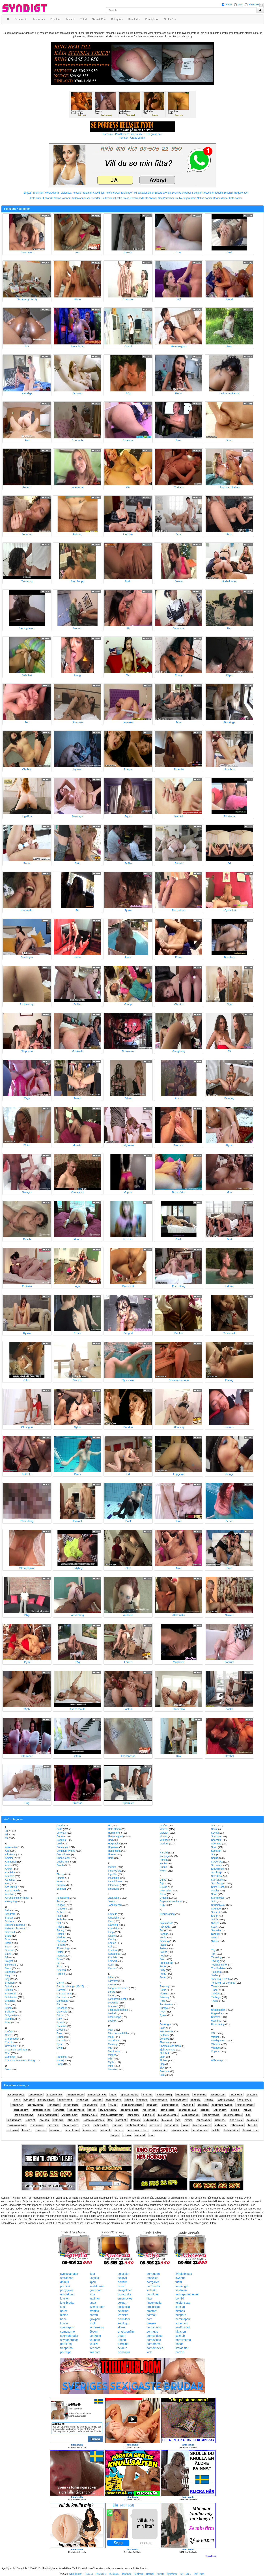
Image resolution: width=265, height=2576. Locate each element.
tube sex (205, 2110)
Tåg (213, 1950)
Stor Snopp (217, 1883)
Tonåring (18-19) (220, 1979)
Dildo (59, 1829)
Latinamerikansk (117, 1999)
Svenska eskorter (181, 192)
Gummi (61, 2040)
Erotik (118, 198)
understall (140, 2135)
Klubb (111, 1939)
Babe (8, 1910)
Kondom (112, 1950)
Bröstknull (10, 1993)
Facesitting (63, 1897)
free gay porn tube (129, 2110)
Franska (61, 1955)
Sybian (215, 1941)
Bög (7, 1979)
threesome (252, 2094)
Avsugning (11, 1901)
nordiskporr (67, 2294)
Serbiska (164, 2038)
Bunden (9, 2018)
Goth (59, 2018)
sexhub (180, 2335)
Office (163, 1879)
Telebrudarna (51, 192)
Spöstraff (216, 1850)
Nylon (163, 1870)
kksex (121, 2327)
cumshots (59, 2110)
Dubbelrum (63, 1861)
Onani (163, 1894)
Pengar (164, 1933)
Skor (162, 2056)
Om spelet (165, 1890)
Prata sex (86, 192)
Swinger (215, 1933)
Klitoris (112, 1935)
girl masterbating (170, 2105)
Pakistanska (166, 1923)
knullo (64, 2323)
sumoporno (67, 2331)
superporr (181, 2323)
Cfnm (8, 2035)
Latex (111, 1995)
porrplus (123, 2343)
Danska (61, 1825)
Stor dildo (216, 1876)
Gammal (61, 1989)
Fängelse (62, 1908)
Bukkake (10, 2011)
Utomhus (216, 2020)
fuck (248, 2115)
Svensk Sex (155, 198)
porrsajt (151, 2314)
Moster (163, 1836)
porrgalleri (153, 2282)
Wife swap (217, 2060)
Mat (110, 2047)
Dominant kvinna (66, 1850)
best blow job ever (202, 2125)
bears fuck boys (179, 2100)
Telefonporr (127, 192)
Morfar (163, 1825)
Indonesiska (115, 1870)
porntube (152, 2331)
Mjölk (111, 2062)
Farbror (61, 1912)
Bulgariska (11, 2015)
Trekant (215, 1986)
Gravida (61, 2022)
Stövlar (215, 1890)
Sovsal (215, 1832)
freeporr (94, 2352)
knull (63, 2306)
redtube (188, 2120)
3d (6, 1834)
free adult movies (16, 2094)
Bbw (7, 1939)
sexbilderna (96, 2286)
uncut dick (41, 2130)
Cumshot (10, 2056)
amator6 (152, 2311)
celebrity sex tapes (233, 2115)
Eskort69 (48, 198)
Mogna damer (220, 198)
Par (161, 1930)
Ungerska (216, 2013)
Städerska (217, 1861)
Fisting (60, 1930)
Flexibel (61, 1937)
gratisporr (95, 2290)
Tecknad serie (219, 1964)
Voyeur (215, 2051)
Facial (60, 1901)
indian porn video (75, 2094)
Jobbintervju (115, 1905)
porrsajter (124, 2352)
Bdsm (8, 1942)
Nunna (163, 1867)
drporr (122, 2335)
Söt (213, 1825)
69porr (93, 2331)
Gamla (60, 1982)
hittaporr (180, 2331)
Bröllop (9, 1989)
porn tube (117, 2125)
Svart (214, 1926)
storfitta (94, 2311)
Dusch (60, 1865)
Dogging (61, 1839)
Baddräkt (10, 1914)
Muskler (164, 1843)
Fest (59, 1915)
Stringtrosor (217, 1897)
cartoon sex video (244, 2105)
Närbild (163, 1852)
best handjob (182, 2094)
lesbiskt (151, 2290)
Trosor (214, 1989)
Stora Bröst (217, 1886)
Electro (60, 1877)
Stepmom (216, 1865)
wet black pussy (69, 2115)
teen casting (54, 2105)
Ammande (10, 1861)
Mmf (110, 2065)
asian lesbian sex (190, 2115)
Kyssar (112, 1968)
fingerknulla (154, 2302)
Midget (112, 2055)
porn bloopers (167, 2110)
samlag (180, 2306)
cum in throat (236, 2120)
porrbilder (124, 2319)
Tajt (213, 1953)
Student (215, 1912)
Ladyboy (113, 1980)
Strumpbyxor (218, 1905)
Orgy (162, 1905)
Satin (162, 2027)
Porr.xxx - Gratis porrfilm (132, 137)
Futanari (61, 1970)
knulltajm (123, 2323)
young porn (188, 2105)
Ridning (164, 1993)
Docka (60, 1836)
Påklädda (165, 1926)
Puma (163, 1973)
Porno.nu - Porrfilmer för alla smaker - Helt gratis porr (132, 134)
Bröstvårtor (11, 1997)
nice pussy (155, 2125)
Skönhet (164, 2053)
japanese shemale (187, 2110)
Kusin (111, 1964)
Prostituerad (166, 1962)
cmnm (185, 2125)
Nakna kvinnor (62, 198)
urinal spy (147, 2094)
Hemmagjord (115, 1836)
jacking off (106, 2130)
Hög (110, 1839)
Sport (214, 1847)
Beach (8, 1946)
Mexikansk (114, 2051)
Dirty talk (61, 1832)
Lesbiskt (112, 2013)
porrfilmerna (183, 2339)
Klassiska (113, 1928)
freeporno (66, 2348)
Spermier (216, 1843)
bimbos (180, 2311)
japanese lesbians (129, 2094)
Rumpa (164, 2008)
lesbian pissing (160, 2130)
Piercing (164, 1941)
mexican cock (149, 2110)
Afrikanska (11, 1847)
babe (63, 2319)
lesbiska (123, 2314)
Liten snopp (114, 2017)
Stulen (214, 1915)
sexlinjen (181, 2290)
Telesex (76, 192)
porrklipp (65, 2352)
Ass (7, 1883)
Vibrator (215, 2044)
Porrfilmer (168, 198)
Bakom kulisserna (15, 1924)
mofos (17, 2100)
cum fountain (37, 2125)
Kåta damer (235, 198)
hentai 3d (26, 2130)
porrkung (95, 2335)
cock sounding (71, 2105)
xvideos (127, 2135)
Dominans (62, 1847)
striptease (142, 2100)
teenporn (135, 2120)
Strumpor (216, 1908)
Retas (163, 1989)
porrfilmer (153, 2294)
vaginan (94, 2298)
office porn (152, 2105)
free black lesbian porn (112, 2115)
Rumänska (166, 2004)
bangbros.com (65, 2100)
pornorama (154, 2343)
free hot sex (82, 2100)
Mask (111, 2036)
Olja (162, 1883)
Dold (59, 1843)
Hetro (229, 4)
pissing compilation (17, 2125)
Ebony (60, 1874)
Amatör (9, 1858)
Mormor (164, 1829)
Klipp (111, 1932)
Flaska (60, 1933)
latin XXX (252, 2125)
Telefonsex (65, 192)
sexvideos (66, 2277)
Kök (110, 1946)
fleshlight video (231, 2130)
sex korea (203, 2105)
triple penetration (180, 2130)
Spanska (216, 1839)
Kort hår (112, 1957)
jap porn (119, 2130)
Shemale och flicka (170, 2045)
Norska (163, 1859)
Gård (59, 2004)
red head (209, 2100)
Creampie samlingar (16, 2049)
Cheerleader (12, 2038)
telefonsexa (182, 2302)
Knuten (112, 1942)
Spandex (216, 1836)
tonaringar (181, 2286)
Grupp (60, 2036)
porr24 (179, 2298)
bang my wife (244, 2100)
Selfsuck (164, 2035)
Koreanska (114, 1953)
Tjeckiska (216, 1971)
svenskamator (69, 2273)
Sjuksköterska (167, 2049)
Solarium (164, 2071)
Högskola (113, 1847)
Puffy (162, 1970)
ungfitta (94, 2277)
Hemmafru (114, 1832)
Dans (8, 2069)
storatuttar (181, 2348)
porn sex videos (159, 2100)
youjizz (93, 2343)
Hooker (112, 1854)
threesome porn (54, 2094)
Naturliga (165, 1856)
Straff (214, 1894)
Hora (110, 1858)
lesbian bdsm (171, 2125)
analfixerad (182, 2327)
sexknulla (124, 2306)
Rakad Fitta (141, 198)
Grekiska (61, 2026)
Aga (7, 1850)
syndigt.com (75, 2573)
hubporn (180, 2314)
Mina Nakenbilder (144, 192)
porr (149, 2319)
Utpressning (218, 2024)
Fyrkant (61, 1973)
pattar (179, 2343)
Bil (6, 1957)
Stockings (216, 1872)
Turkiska (216, 1993)
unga (92, 2302)
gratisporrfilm (126, 2331)
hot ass (247, 2110)
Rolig (162, 2000)
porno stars (133, 2115)
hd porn (129, 2100)
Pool (162, 1955)
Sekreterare (166, 2031)
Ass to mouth (12, 1890)
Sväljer (215, 1923)
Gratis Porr (128, 198)
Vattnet (215, 2036)
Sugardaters (189, 198)
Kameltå (112, 1914)
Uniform (215, 2017)
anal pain (44, 2120)
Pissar (163, 1944)
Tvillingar (216, 1997)
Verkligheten (218, 2040)
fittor (92, 2273)
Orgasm (164, 1897)
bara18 (179, 2352)
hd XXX (215, 2130)
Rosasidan (208, 192)
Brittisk (8, 1986)
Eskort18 (229, 192)
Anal (7, 1865)
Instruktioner (115, 1881)
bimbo (64, 2314)
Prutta (163, 1966)
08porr (122, 2339)
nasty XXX (121, 2120)
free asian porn (218, 2094)
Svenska (216, 1930)
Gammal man (64, 1997)
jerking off (30, 2120)
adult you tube (35, 2094)
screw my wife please (138, 2130)
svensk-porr (97, 2306)
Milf (110, 2058)
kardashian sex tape (168, 2115)
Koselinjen (99, 192)
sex (103, 2105)
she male (195, 2100)
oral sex (113, 2105)
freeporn (94, 2348)
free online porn (250, 2130)
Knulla (178, 198)
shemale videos (70, 2125)
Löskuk (112, 2020)
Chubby (9, 2042)
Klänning (113, 1924)
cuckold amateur (226, 2100)
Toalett (215, 1975)
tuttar (178, 2282)
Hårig (60, 2064)
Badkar (9, 1917)
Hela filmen (114, 1829)
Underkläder (218, 2009)
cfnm (151, 2135)
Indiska (112, 1867)
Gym (59, 2044)
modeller (152, 2277)
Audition (9, 1894)
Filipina (60, 1926)
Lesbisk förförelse (118, 2009)
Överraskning (167, 1914)
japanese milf (89, 2130)
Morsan (164, 1832)
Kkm (110, 1921)
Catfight (9, 2031)
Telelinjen (38, 192)
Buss (7, 2022)
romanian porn (90, 2105)
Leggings (113, 2002)
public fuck (148, 2115)
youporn (94, 2339)
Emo (59, 1881)
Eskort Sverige (162, 192)
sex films (97, 2100)
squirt (113, 2094)
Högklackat (114, 1843)
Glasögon (62, 2008)
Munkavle (165, 1839)
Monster (112, 2069)
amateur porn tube (97, 2094)
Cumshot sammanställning (20, 2060)
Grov (59, 2033)
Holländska (114, 1850)
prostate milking (164, 2094)
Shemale (254, 4)
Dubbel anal (63, 1858)
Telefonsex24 (112, 192)
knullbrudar (67, 2302)
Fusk (59, 1966)
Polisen (164, 1948)
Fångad (61, 1905)
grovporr (94, 2319)
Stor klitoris (217, 1879)
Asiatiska (10, 1879)
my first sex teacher (136, 2125)
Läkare (112, 1984)
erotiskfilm (153, 2306)
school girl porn (200, 2130)
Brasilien (10, 1982)
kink (149, 2352)
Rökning (164, 1997)
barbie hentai (199, 2094)
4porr (92, 2282)
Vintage (215, 2047)
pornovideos (154, 2335)
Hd (109, 1825)
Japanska (113, 1897)
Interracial (113, 1885)
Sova (214, 1829)
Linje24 (28, 192)
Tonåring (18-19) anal (223, 1982)
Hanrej (60, 2060)
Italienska (113, 1888)
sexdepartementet (187, 2294)
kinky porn (58, 2120)
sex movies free (35, 2105)
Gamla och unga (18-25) (70, 1986)
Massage (113, 2044)
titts (110, 2120)
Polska (163, 1952)
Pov (162, 1959)
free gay (115, 2135)
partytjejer (66, 2290)
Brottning (10, 2000)
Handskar (62, 2056)
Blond (8, 1968)
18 (6, 1830)
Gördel (60, 2015)
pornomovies (155, 2348)
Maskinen (113, 2040)
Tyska (214, 2000)
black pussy (73, 2120)
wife (178, 2120)
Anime (8, 1868)
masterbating (236, 2094)
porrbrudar (153, 2286)
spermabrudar (69, 2335)
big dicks (235, 2110)
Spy (213, 1854)
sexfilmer (123, 2311)
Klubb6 (219, 192)
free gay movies (211, 2115)
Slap (162, 2064)
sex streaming (203, 2120)
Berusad (9, 1950)
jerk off (92, 2110)
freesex (151, 2323)
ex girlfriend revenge (222, 2105)
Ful (58, 1962)
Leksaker (113, 2006)
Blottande (10, 1971)
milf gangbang (14, 2120)
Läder (111, 1977)
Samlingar (165, 2024)
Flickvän (61, 1941)
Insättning (113, 1877)
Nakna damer (204, 198)
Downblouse (63, 1854)
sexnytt (122, 2277)
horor (121, 2286)
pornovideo (154, 2339)
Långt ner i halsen (118, 1988)
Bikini (8, 1953)
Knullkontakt (108, 198)
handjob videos (113, 2100)
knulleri (65, 2298)
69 (6, 1838)
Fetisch (61, 1919)
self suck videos (76, 2110)
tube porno (53, 2125)
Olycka (163, 1886)
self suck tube (151, 2120)
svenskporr (67, 2327)
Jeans (111, 1901)
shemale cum (72, 2130)
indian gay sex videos (132, 2105)
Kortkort (112, 1961)
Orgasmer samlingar (171, 1901)
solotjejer (123, 2273)
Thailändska (218, 1968)
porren (93, 2314)
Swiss (214, 1937)
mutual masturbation (47, 2115)
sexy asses (55, 2130)
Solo (162, 2074)
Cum (7, 2053)
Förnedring (63, 1948)
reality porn (12, 2130)
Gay (240, 4)
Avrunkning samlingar (17, 1897)
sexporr (122, 2302)
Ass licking (11, 1886)
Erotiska (61, 1885)
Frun (59, 1959)
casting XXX (17, 2105)
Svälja (214, 1919)
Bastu (8, 1935)
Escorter (95, 198)
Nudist (163, 1863)
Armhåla (9, 1876)
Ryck (162, 2011)
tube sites (29, 2100)
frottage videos (101, 2125)
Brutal (8, 2008)
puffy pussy (220, 2125)
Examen (61, 1888)
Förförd (61, 1944)
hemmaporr (182, 2319)
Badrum (9, 1921)
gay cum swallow (108, 2110)
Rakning (164, 1986)
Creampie (10, 2045)
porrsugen (153, 2273)
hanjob (86, 2125)
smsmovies (125, 2298)
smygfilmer (125, 2290)
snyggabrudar (69, 2339)
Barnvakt (10, 1932)
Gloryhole (62, 2011)
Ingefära (112, 1874)
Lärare (111, 1991)
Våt (213, 2033)
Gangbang (62, 2000)
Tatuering (216, 1957)
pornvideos (154, 2327)
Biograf (9, 1961)
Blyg (7, 1975)
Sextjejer (197, 192)
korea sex (167, 2120)
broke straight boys (24, 2115)
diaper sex (220, 2120)
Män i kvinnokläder (118, 2033)
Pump (163, 1977)
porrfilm (122, 2282)
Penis (163, 1937)
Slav (162, 2067)
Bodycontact (241, 192)
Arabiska (10, 1872)
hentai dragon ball (41, 2110)
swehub (180, 2277)
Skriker (163, 2060)
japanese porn (21, 2110)
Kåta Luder (36, 198)
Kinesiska (113, 1917)
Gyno (60, 2047)
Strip (213, 1901)
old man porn (237, 2125)
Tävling (215, 1961)
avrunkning (96, 2327)
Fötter (60, 1952)
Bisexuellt (10, 1964)
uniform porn (220, 2110)
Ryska (163, 2015)
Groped (61, 2029)
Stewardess (217, 1868)
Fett (59, 1923)
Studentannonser (80, 198)
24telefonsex (183, 2273)
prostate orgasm (46, 2100)
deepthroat (252, 2120)
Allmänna (10, 1854)
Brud (7, 2004)
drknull (64, 2282)
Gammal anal (64, 1993)
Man (110, 2029)
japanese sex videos (94, 2120)
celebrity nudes (89, 2115)
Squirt (214, 1858)
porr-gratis (124, 2294)
